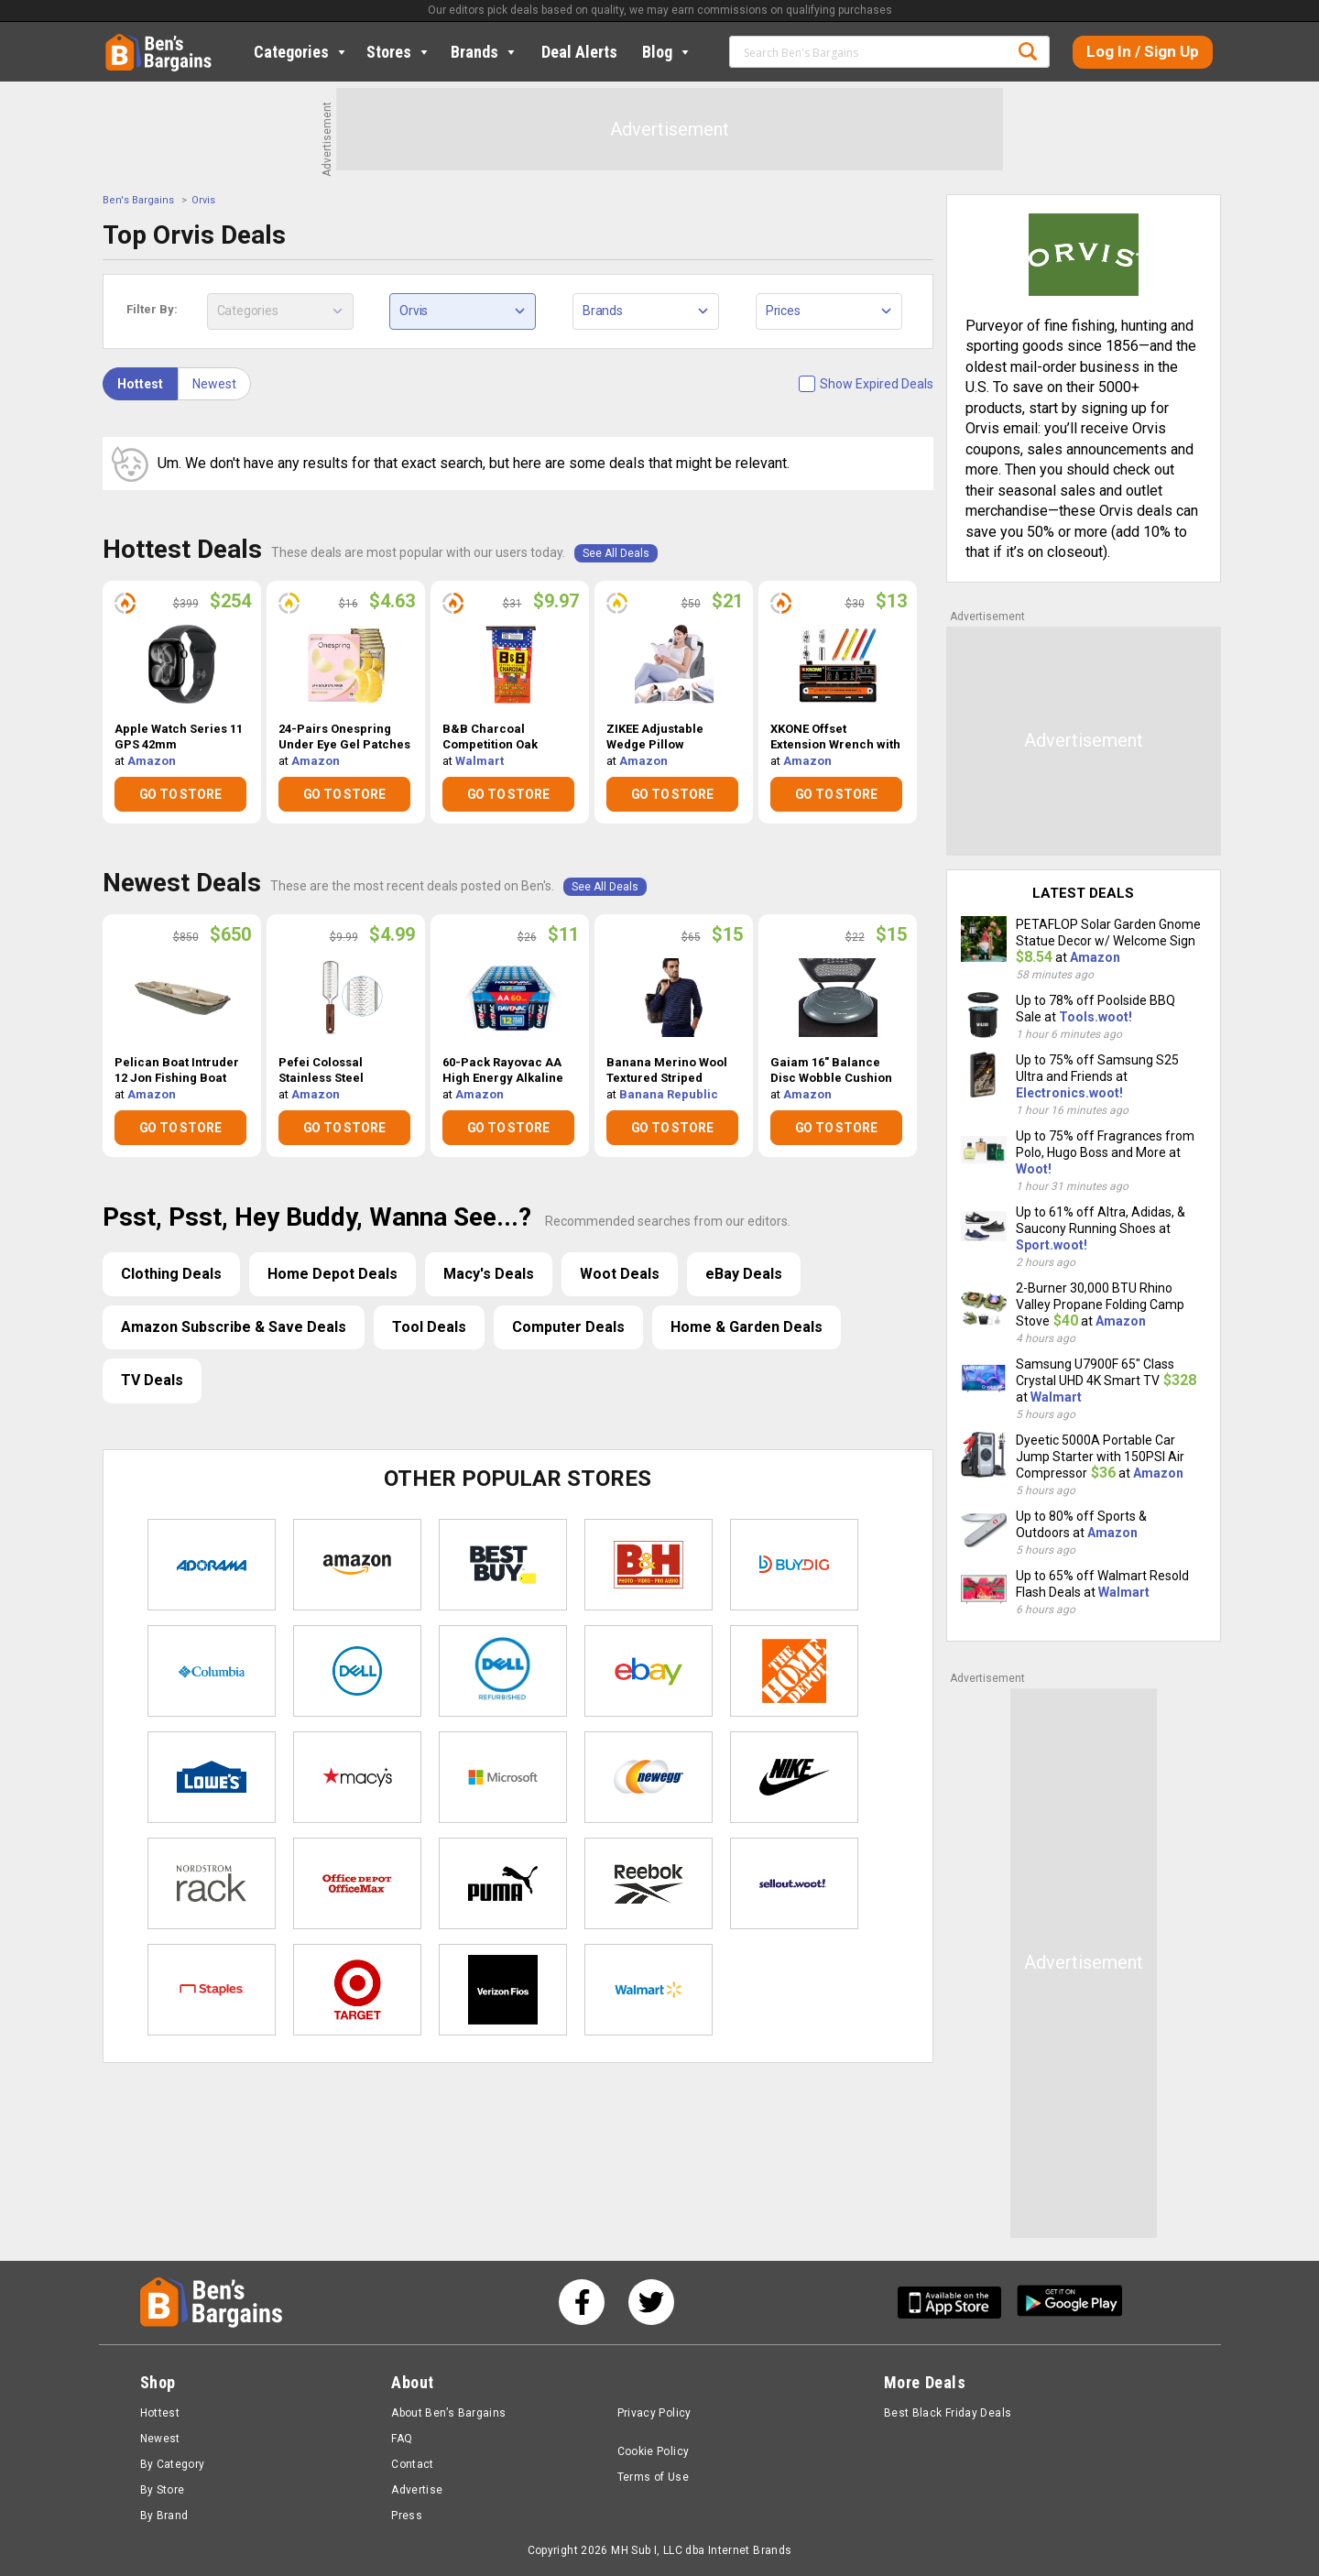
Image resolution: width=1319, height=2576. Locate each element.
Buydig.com (794, 1564)
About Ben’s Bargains (448, 2413)
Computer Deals (568, 1327)
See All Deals (616, 553)
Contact (412, 2464)
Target (357, 1990)
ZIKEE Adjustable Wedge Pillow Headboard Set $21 (661, 737)
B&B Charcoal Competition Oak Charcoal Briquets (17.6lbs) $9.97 (495, 737)
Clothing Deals (171, 1274)
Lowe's (211, 1777)
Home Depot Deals (332, 1274)
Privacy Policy (654, 2413)
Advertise (416, 2489)
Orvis (203, 200)
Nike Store (794, 1777)
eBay (648, 1671)
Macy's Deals (488, 1274)
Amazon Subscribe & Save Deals (233, 1327)
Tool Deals (429, 1327)
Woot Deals (620, 1274)
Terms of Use (653, 2477)
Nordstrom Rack (211, 1883)
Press (406, 2515)
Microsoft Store (503, 1777)
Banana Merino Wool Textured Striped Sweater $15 (666, 1070)
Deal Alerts (579, 51)
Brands (484, 51)
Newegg (648, 1777)
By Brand (164, 2515)
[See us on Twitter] (651, 2302)
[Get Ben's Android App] (1070, 2303)
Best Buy (503, 1564)
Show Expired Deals (876, 384)
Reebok (648, 1883)
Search (1028, 51)
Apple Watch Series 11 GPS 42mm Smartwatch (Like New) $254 (181, 737)
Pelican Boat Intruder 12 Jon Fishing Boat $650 (176, 1070)
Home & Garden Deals (746, 1327)
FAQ (401, 2438)
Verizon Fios (503, 1990)
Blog (667, 51)
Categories (301, 51)
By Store (162, 2489)
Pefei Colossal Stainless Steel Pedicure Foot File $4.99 (331, 1070)
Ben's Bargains (138, 200)
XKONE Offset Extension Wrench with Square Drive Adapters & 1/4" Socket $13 (836, 737)
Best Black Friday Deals (948, 2413)
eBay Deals (743, 1274)
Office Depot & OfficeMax (357, 1883)
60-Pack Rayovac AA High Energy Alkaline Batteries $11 (502, 1070)
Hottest (140, 384)
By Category (172, 2464)
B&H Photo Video (648, 1564)
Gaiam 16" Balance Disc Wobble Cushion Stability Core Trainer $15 (832, 1070)
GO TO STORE (180, 794)
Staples (211, 1990)
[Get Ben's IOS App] (956, 2303)
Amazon (151, 761)
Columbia (211, 1671)
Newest (214, 384)
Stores (398, 51)
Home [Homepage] (119, 41)
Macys (357, 1777)
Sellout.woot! (794, 1883)
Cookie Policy (653, 2451)
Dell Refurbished (503, 1671)
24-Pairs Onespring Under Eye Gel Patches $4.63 (344, 737)
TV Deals (152, 1380)
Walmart (479, 761)
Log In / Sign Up (1142, 51)
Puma (503, 1883)
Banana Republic (668, 1094)
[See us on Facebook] (582, 2302)
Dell (357, 1671)
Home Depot (794, 1671)
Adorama (211, 1564)
